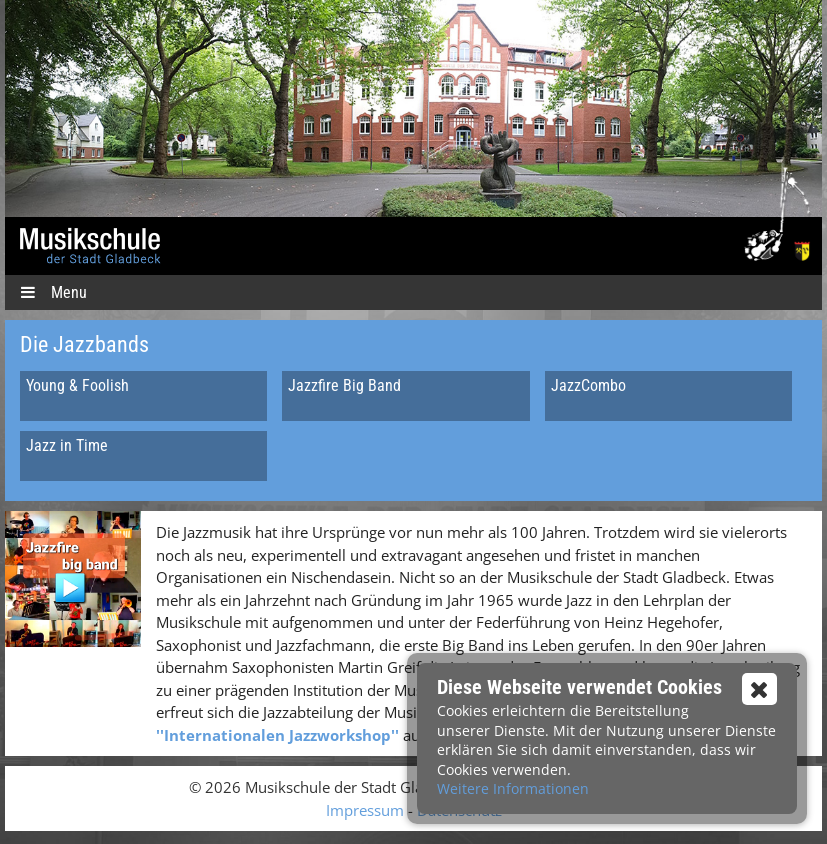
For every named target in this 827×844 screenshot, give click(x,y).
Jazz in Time (67, 445)
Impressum (365, 810)
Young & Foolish (77, 385)
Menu (53, 292)
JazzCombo (588, 385)
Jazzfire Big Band (344, 385)
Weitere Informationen (513, 788)
